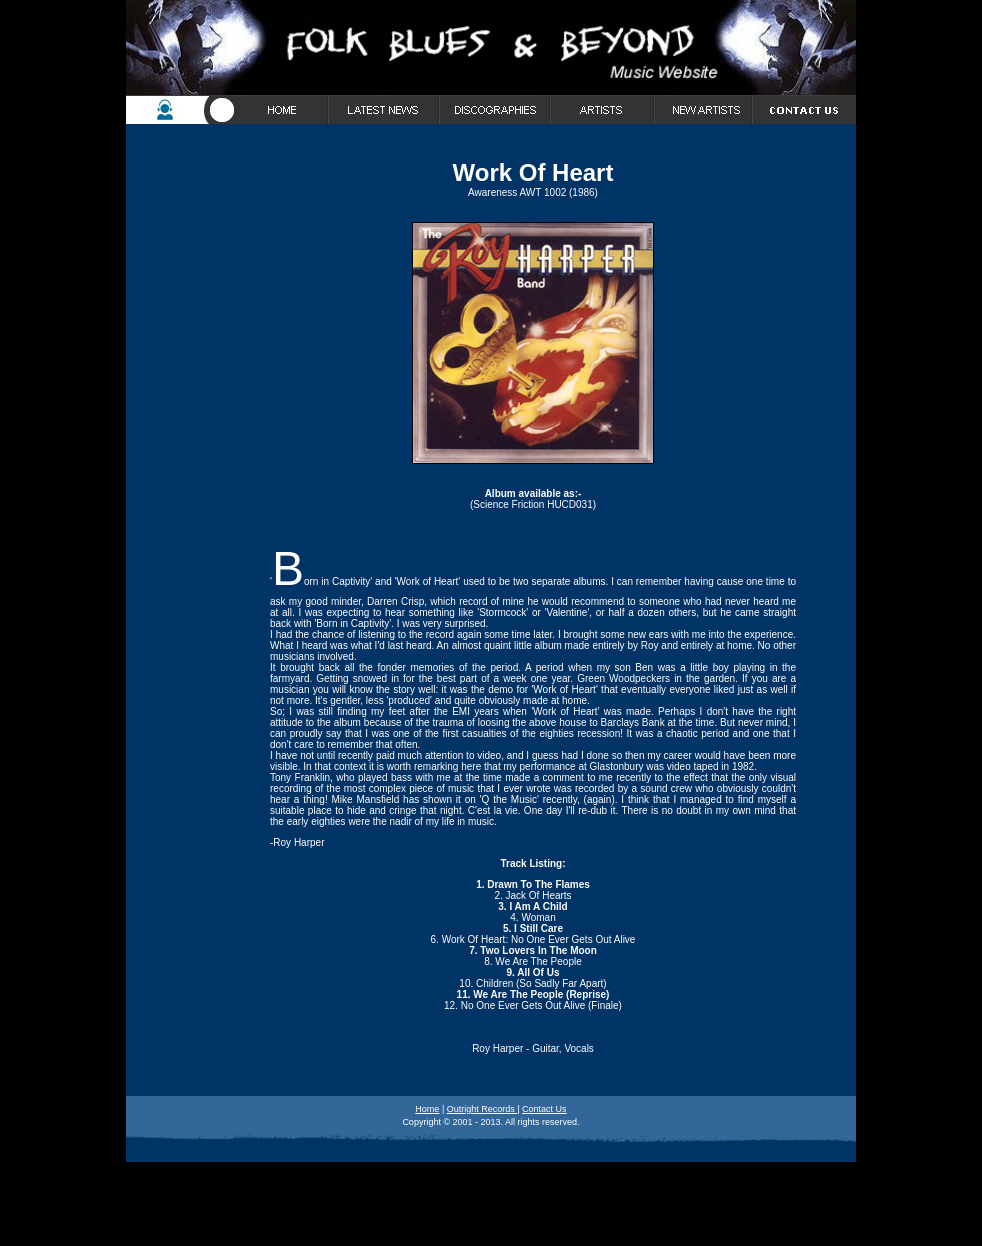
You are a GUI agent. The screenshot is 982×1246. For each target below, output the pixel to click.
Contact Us (544, 1109)
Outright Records (482, 1109)
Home (427, 1109)
